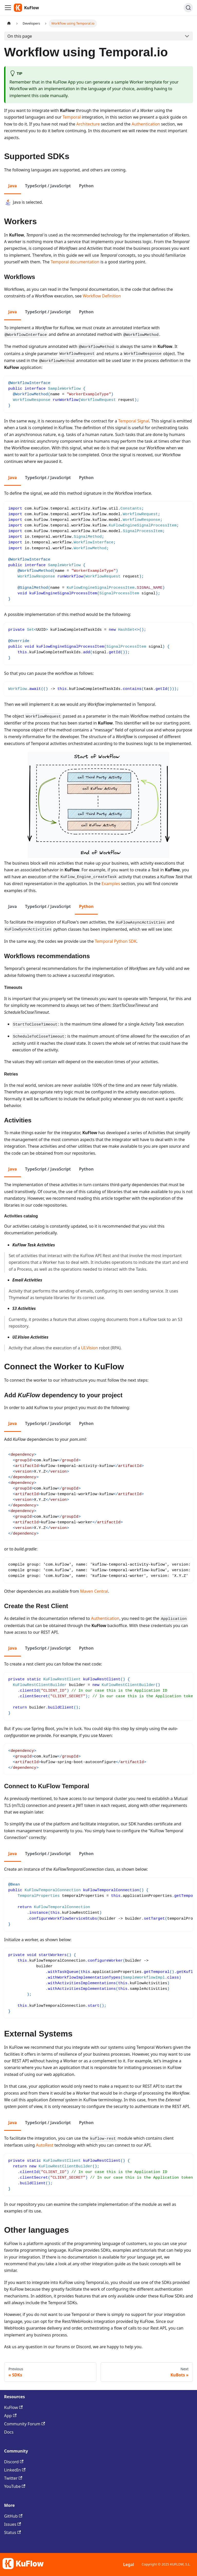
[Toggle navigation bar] (8, 8)
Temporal (72, 117)
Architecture (88, 124)
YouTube (14, 2486)
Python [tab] (86, 186)
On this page (19, 36)
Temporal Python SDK (115, 941)
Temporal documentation (75, 262)
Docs (9, 2432)
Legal (128, 2564)
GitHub (13, 2516)
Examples (111, 883)
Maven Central (94, 1591)
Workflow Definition (102, 296)
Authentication (146, 124)
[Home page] (9, 23)
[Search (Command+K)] (188, 7)
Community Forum (24, 2424)
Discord (13, 2462)
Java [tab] (12, 186)
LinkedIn (14, 2470)
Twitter (13, 2478)
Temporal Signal (133, 421)
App (10, 2415)
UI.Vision (89, 1348)
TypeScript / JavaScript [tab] (48, 186)
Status (12, 2532)
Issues (12, 2524)
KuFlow (13, 2407)
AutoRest (44, 2145)
